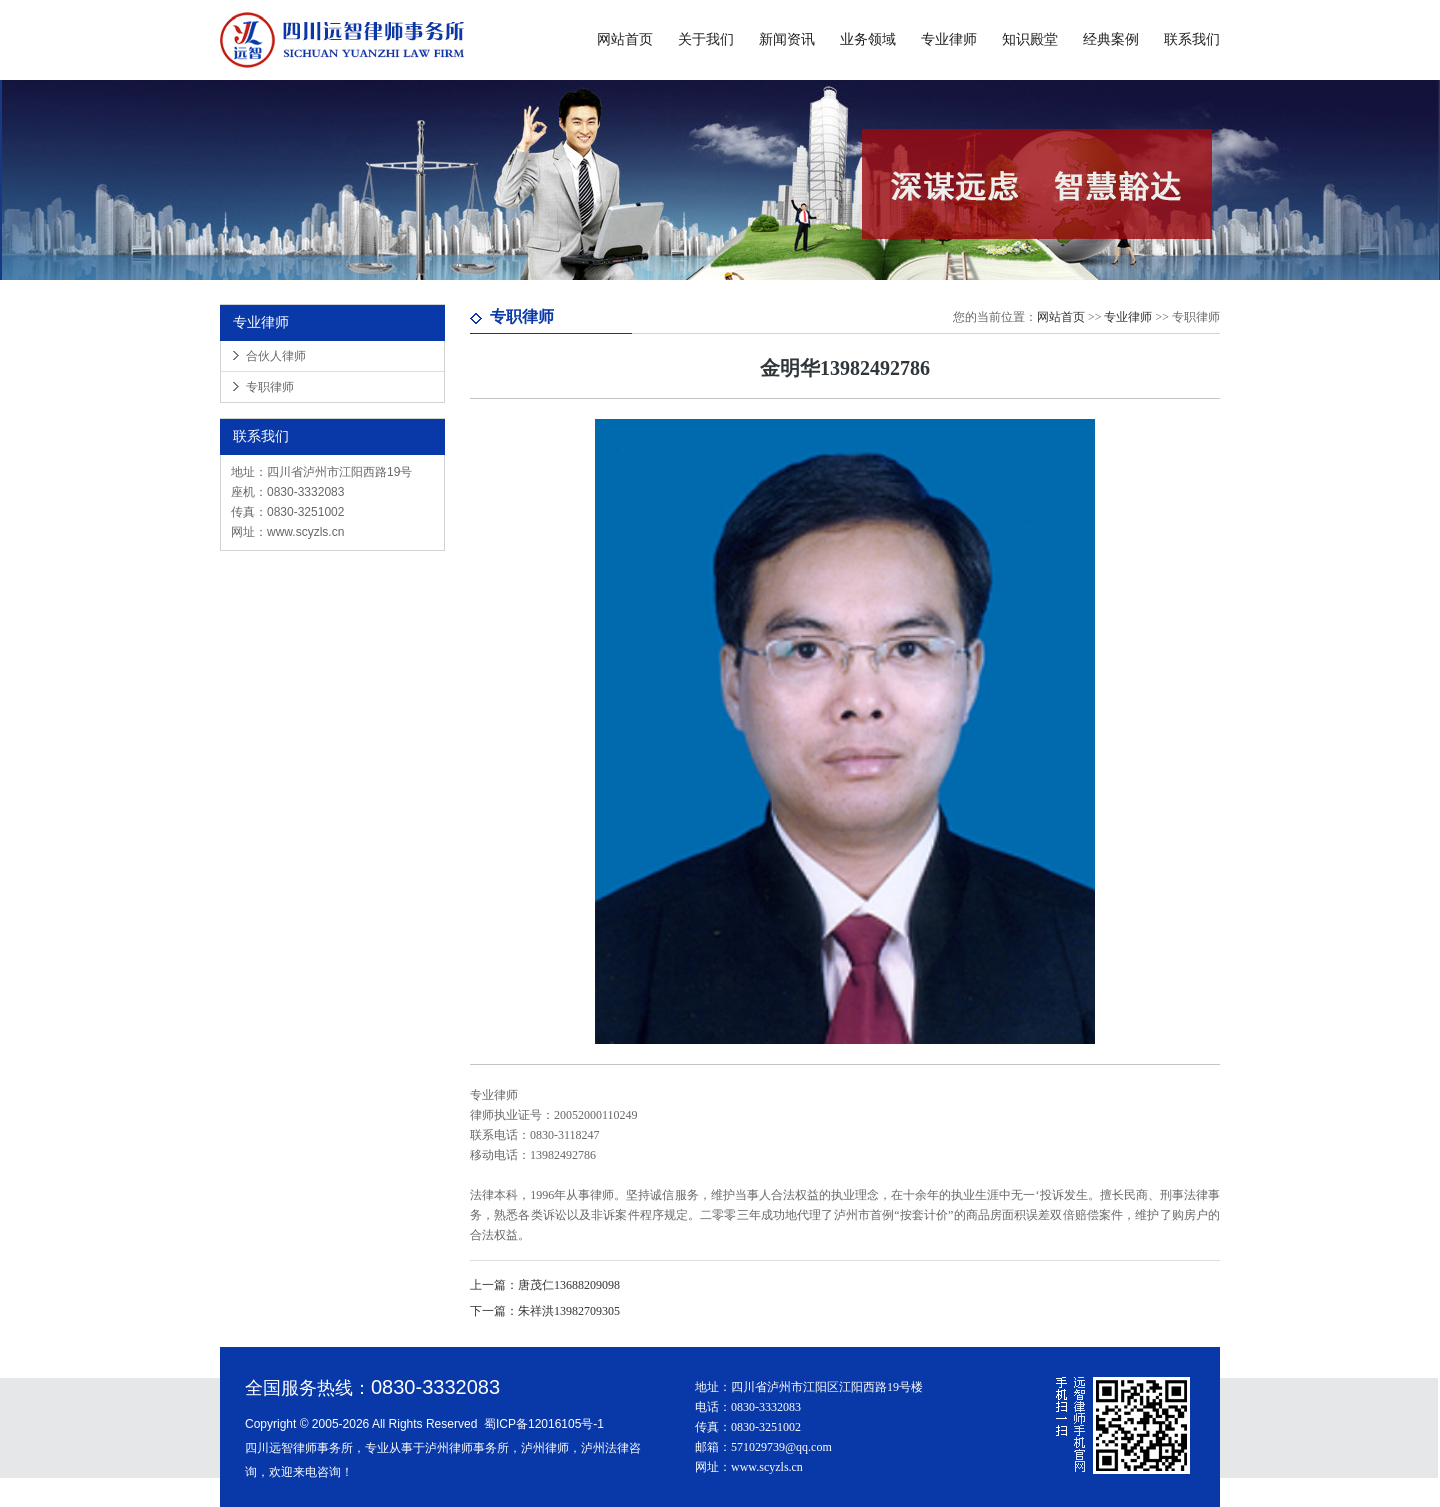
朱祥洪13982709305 (545, 1311)
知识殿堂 (1030, 39)
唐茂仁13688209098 (545, 1285)
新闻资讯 (787, 39)
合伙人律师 (276, 356)
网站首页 (625, 39)
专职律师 (270, 387)
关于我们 (706, 39)
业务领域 (868, 39)
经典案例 (1111, 39)
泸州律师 (545, 1448)
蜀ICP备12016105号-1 (544, 1424)
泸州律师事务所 (467, 1448)
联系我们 (1192, 39)
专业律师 (949, 39)
